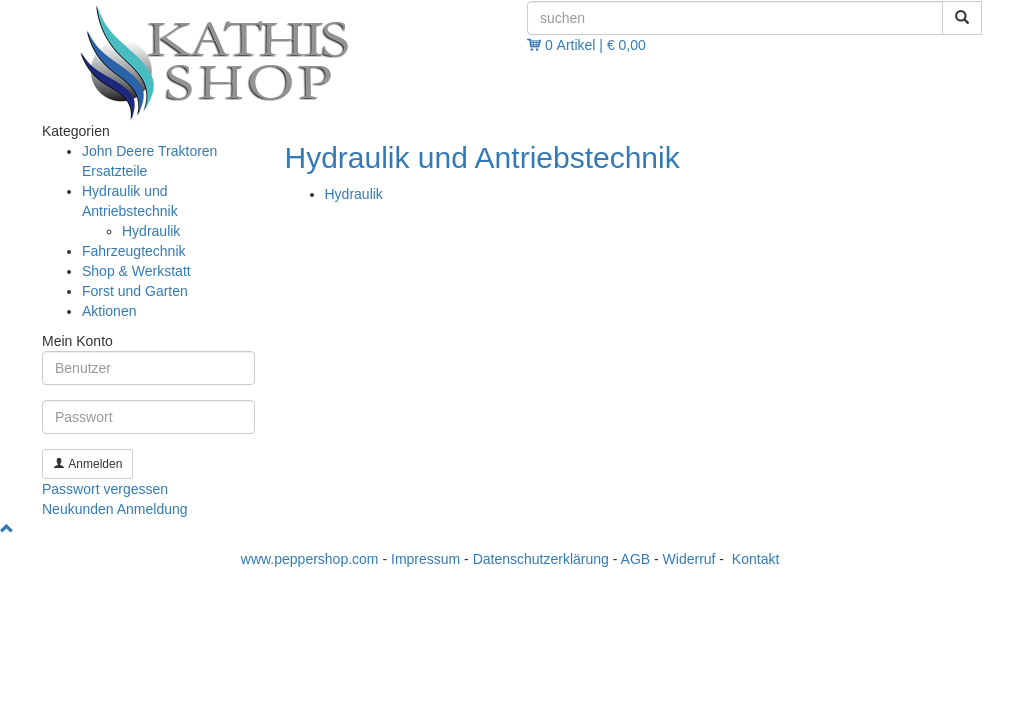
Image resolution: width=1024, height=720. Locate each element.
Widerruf (689, 559)
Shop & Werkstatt (136, 271)
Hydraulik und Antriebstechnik (482, 157)
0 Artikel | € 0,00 (595, 45)
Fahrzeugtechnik (134, 251)
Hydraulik (354, 194)
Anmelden (87, 464)
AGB (636, 559)
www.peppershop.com (310, 559)
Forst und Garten (135, 291)
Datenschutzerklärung (541, 559)
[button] (7, 529)
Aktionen (109, 311)
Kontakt (755, 559)
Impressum (425, 559)
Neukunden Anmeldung (115, 509)
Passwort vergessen (105, 489)
